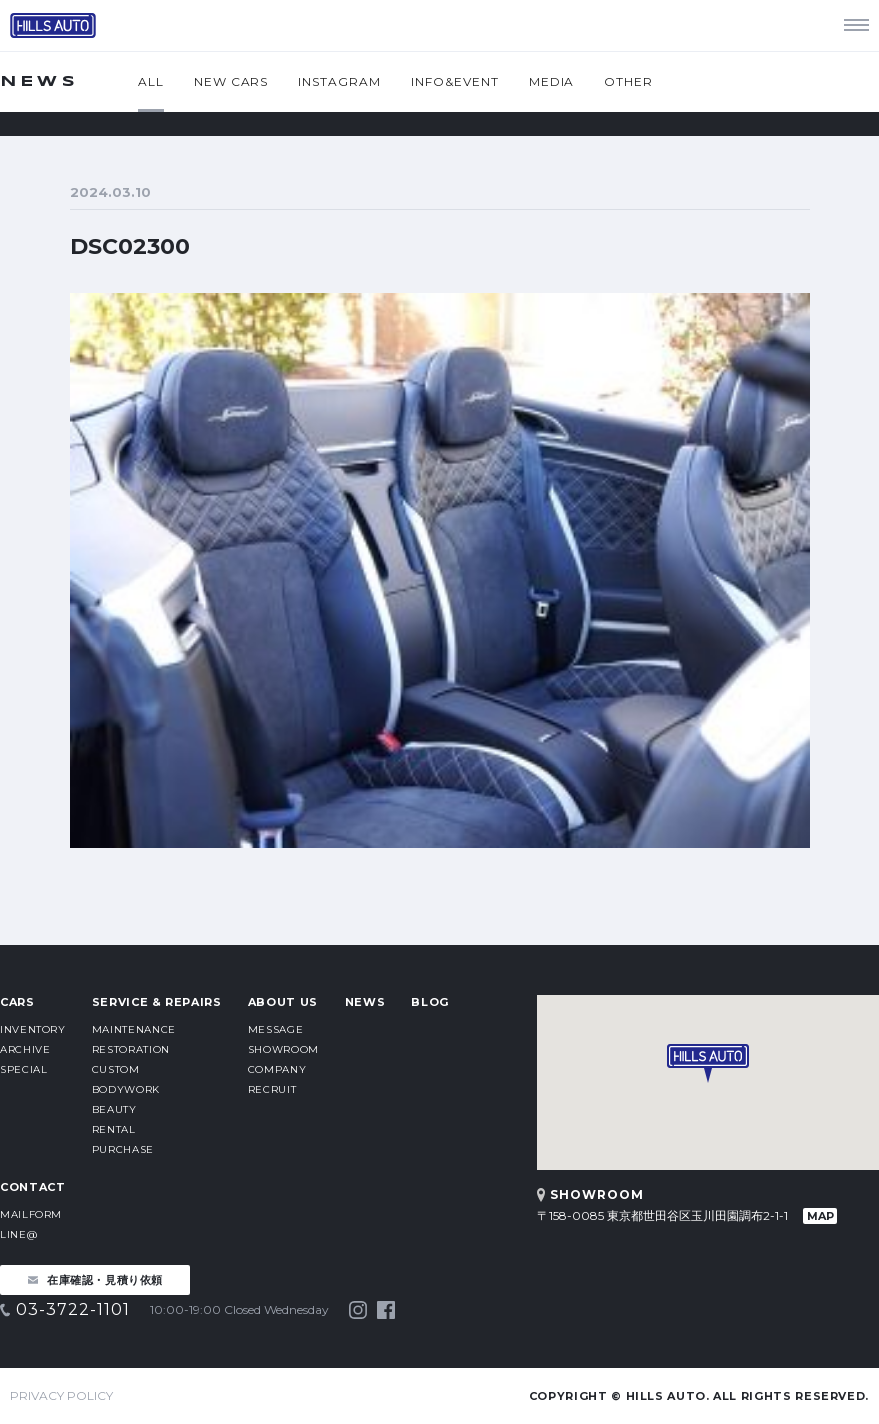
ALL (151, 81)
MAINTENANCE (134, 1029)
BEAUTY (114, 1109)
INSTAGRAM (339, 81)
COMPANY (277, 1069)
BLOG (430, 1002)
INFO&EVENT (455, 81)
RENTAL (114, 1129)
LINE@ (18, 1234)
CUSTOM (116, 1069)
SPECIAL (23, 1069)
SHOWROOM (283, 1049)
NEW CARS (231, 81)
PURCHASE (123, 1149)
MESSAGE (275, 1029)
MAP (820, 1216)
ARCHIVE (25, 1049)
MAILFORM (31, 1214)
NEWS (365, 1002)
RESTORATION (131, 1049)
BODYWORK (126, 1089)
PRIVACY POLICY (61, 1395)
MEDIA (552, 81)
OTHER (628, 81)
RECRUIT (272, 1089)
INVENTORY (33, 1029)
